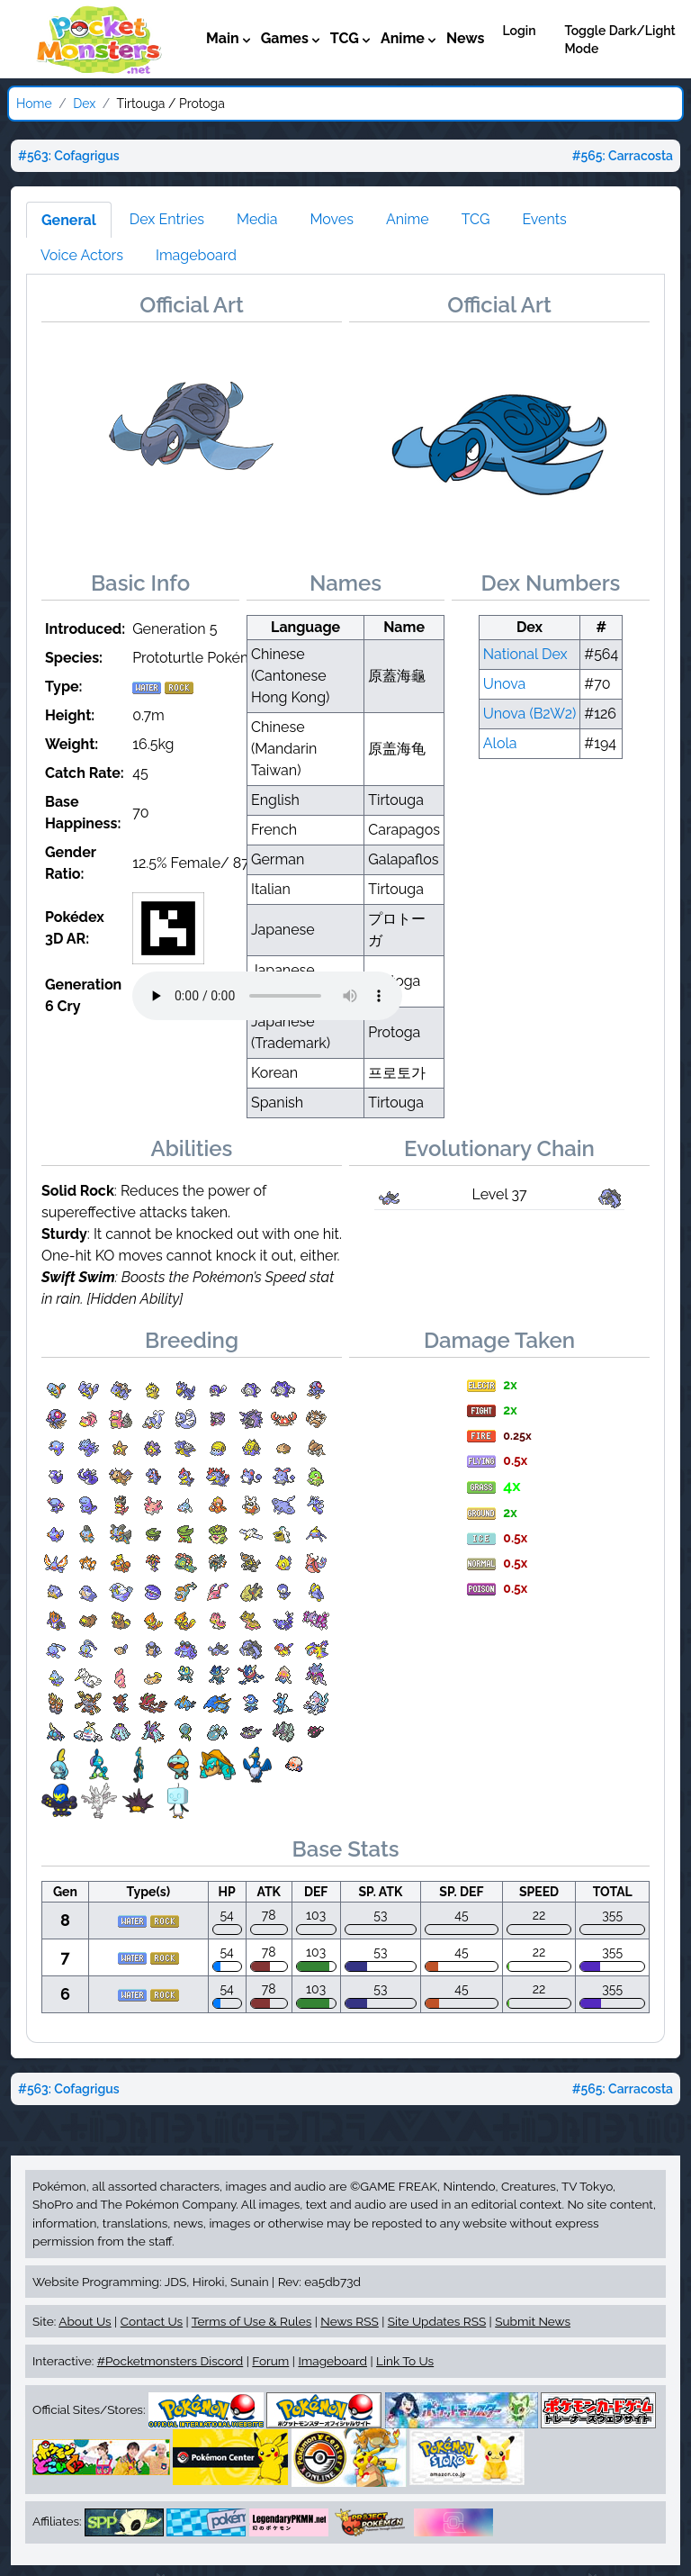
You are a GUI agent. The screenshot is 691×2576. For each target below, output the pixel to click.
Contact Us (152, 2321)
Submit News (532, 2321)
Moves (332, 219)
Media (257, 219)
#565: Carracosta (622, 156)
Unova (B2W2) (530, 713)
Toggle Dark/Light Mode (620, 39)
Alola (500, 743)
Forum (270, 2361)
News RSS (349, 2321)
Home (34, 103)
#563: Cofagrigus (69, 156)
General (68, 220)
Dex (84, 103)
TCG (476, 219)
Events (544, 219)
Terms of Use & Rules (251, 2321)
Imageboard (196, 255)
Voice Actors (81, 255)
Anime (407, 219)
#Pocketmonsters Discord (170, 2361)
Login (518, 30)
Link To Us (405, 2361)
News (465, 38)
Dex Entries (167, 219)
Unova (504, 683)
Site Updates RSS (437, 2321)
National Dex (525, 654)
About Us (84, 2321)
